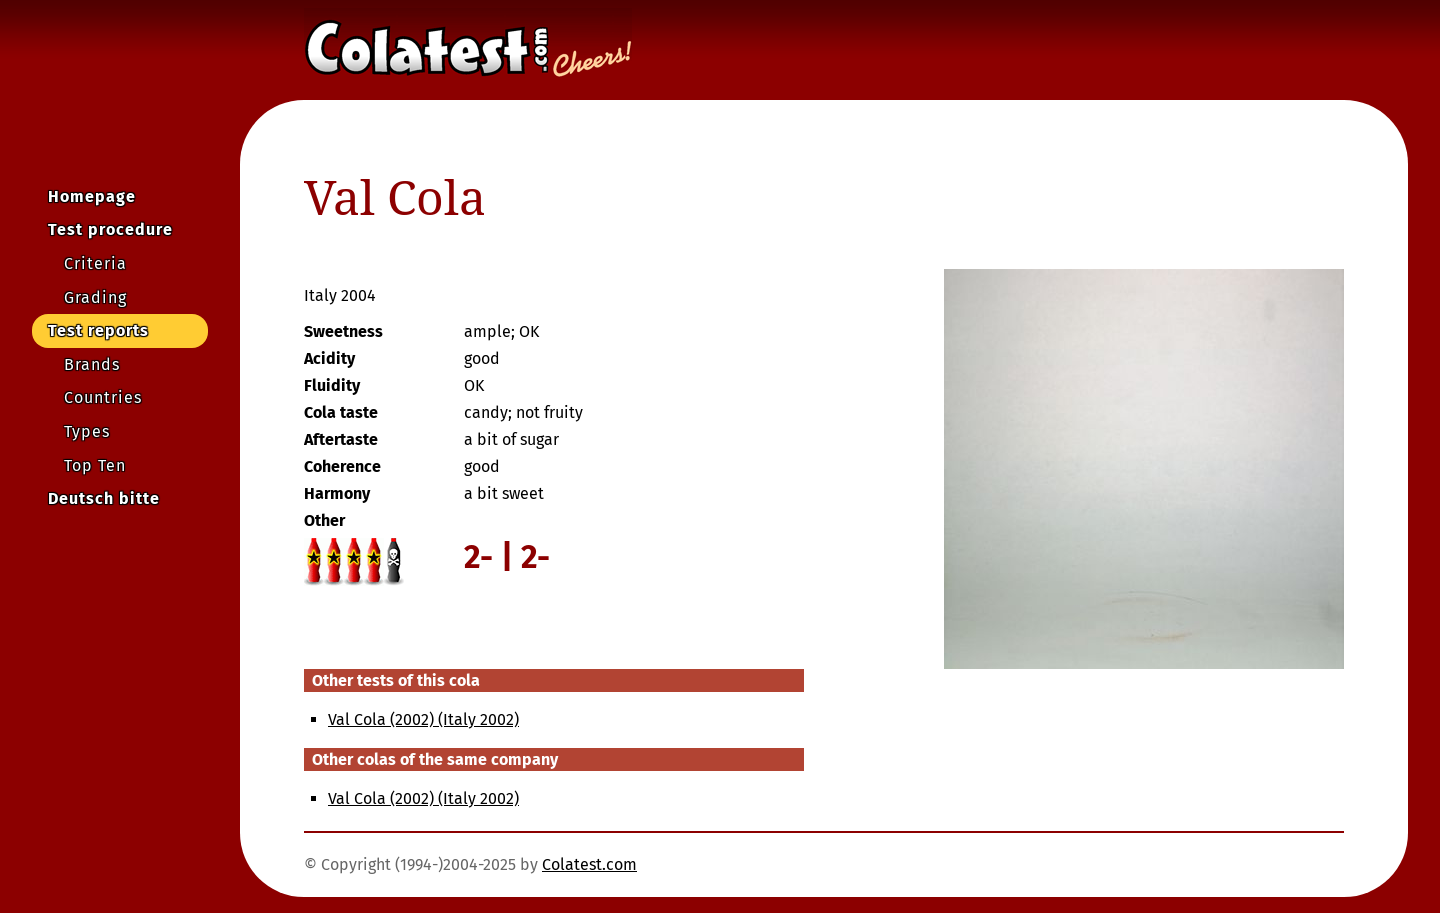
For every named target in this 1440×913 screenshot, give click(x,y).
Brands (92, 364)
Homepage (92, 196)
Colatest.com (589, 864)
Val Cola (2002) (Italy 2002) (423, 719)
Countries (103, 397)
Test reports (98, 330)
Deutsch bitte (104, 498)
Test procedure (110, 229)
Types (87, 431)
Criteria (95, 263)
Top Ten (95, 465)
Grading (95, 297)
